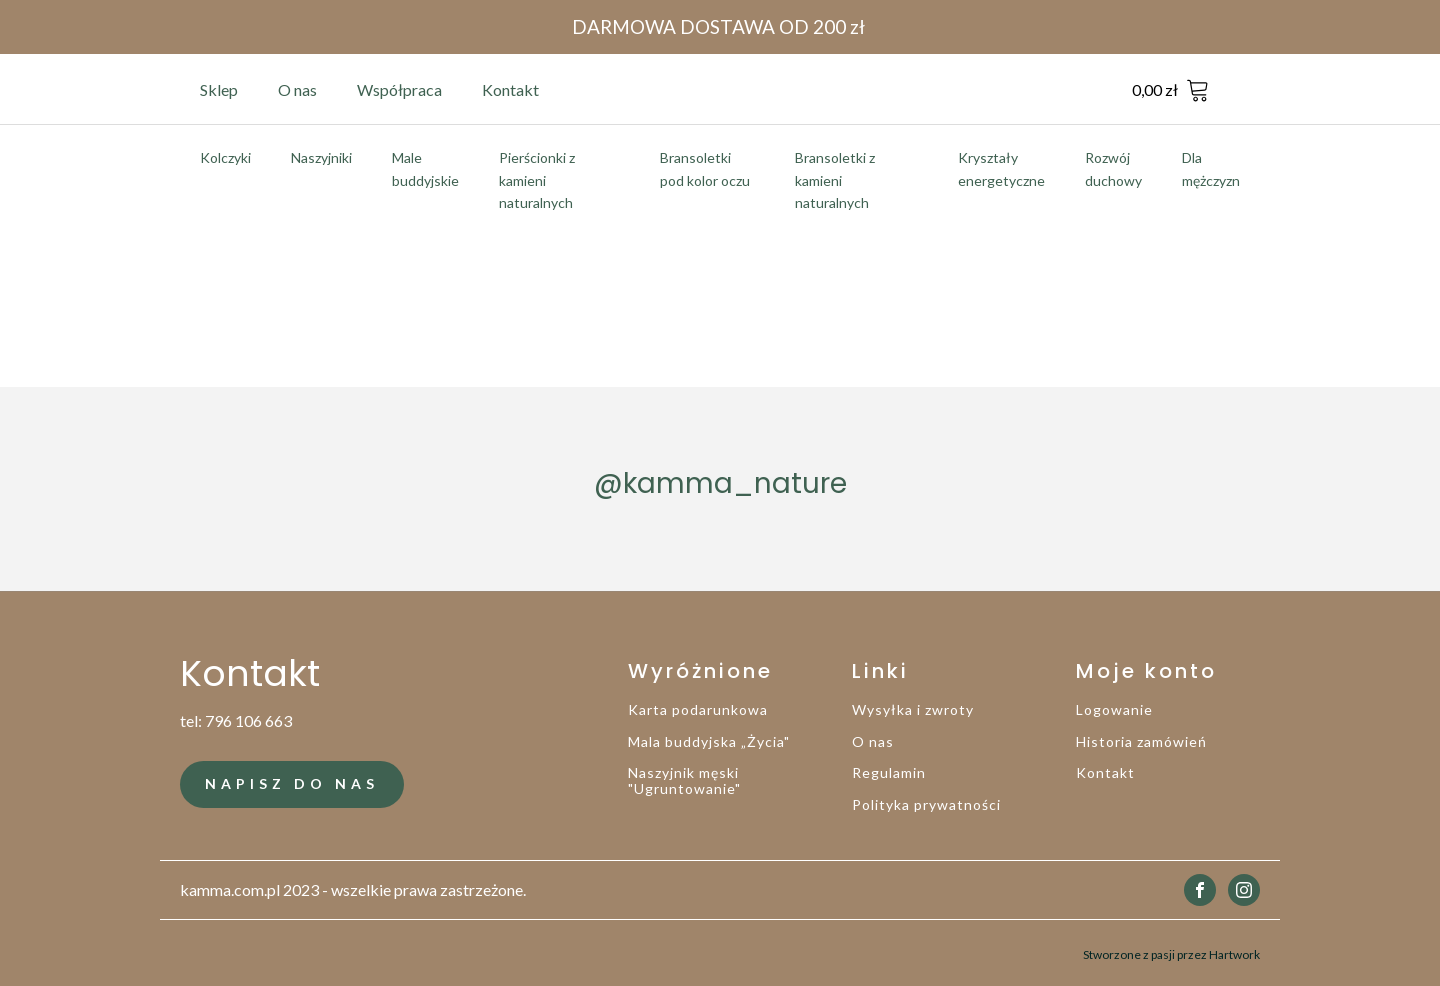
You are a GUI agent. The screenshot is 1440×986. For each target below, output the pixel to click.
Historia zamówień (1141, 741)
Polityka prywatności (926, 804)
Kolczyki (225, 157)
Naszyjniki (321, 157)
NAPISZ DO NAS (292, 783)
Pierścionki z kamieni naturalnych (537, 180)
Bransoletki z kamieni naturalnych (835, 180)
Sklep (219, 89)
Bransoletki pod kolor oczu (705, 168)
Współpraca (399, 89)
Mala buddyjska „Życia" (709, 741)
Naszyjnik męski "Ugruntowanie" (684, 780)
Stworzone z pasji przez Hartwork (1171, 953)
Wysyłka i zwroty (913, 709)
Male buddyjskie (425, 168)
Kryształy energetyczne (1001, 168)
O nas (297, 89)
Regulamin (889, 772)
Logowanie (1114, 709)
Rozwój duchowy (1113, 168)
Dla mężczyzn (1211, 168)
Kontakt (510, 89)
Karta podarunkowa (698, 709)
